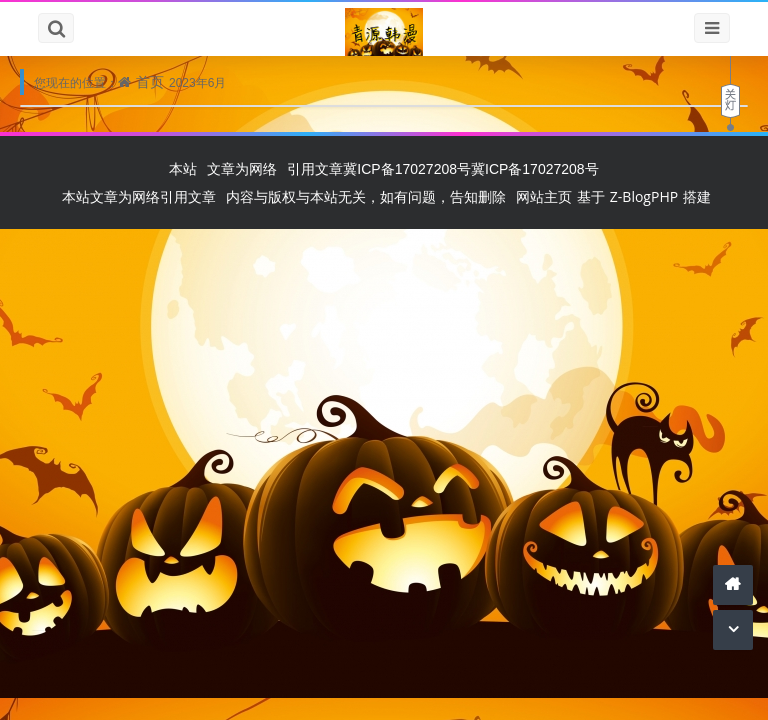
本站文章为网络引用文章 (139, 196)
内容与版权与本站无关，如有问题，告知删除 (366, 196)
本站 (183, 168)
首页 (150, 81)
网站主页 (544, 196)
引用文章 (315, 168)
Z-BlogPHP (644, 196)
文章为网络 (242, 168)
